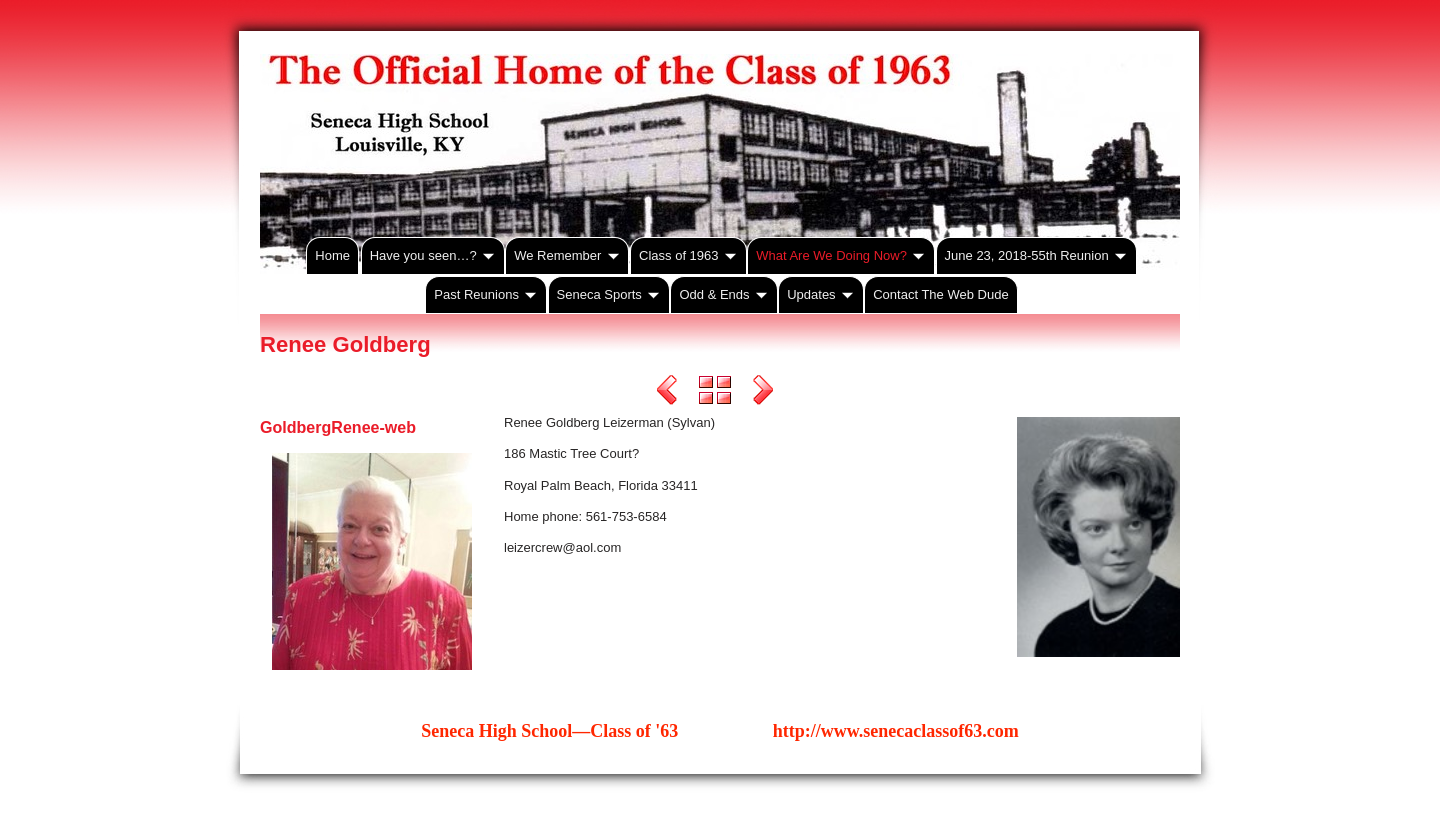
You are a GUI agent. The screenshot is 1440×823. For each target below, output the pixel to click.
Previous (667, 393)
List (715, 393)
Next (763, 393)
